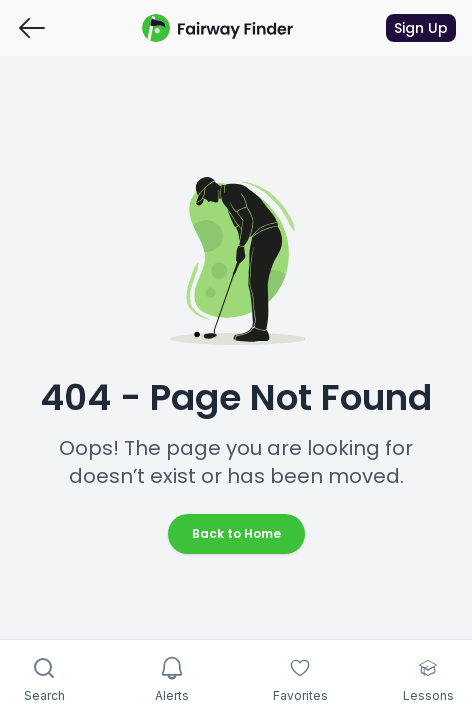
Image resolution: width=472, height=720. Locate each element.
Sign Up (421, 28)
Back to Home (236, 533)
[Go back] (32, 28)
